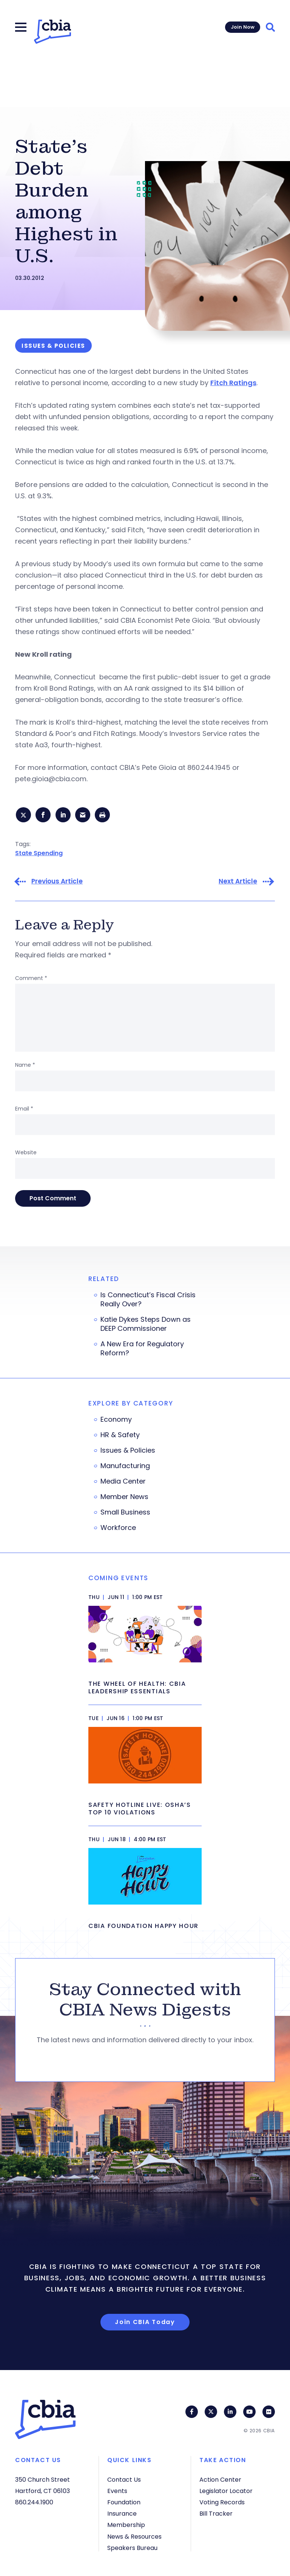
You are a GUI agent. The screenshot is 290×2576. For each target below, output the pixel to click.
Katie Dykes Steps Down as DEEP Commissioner (145, 1325)
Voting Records (222, 2502)
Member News (124, 1498)
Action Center (220, 2479)
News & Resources (134, 2536)
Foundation (123, 2502)
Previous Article (57, 883)
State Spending (39, 854)
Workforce (118, 1529)
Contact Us (124, 2479)
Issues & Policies (127, 1451)
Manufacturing (125, 1467)
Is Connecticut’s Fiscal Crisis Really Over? (148, 1301)
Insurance (122, 2513)
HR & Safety (120, 1436)
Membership (126, 2525)
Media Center (123, 1482)
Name (25, 1066)
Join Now (243, 27)
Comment (31, 979)
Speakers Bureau (132, 2548)
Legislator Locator (226, 2491)
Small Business (125, 1513)
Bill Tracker (216, 2513)
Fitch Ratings (233, 382)
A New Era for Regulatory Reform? (142, 1350)
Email (24, 1110)
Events (117, 2491)
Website (26, 1154)
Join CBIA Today (145, 2323)
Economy (116, 1420)
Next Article (238, 883)
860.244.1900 (34, 2502)
